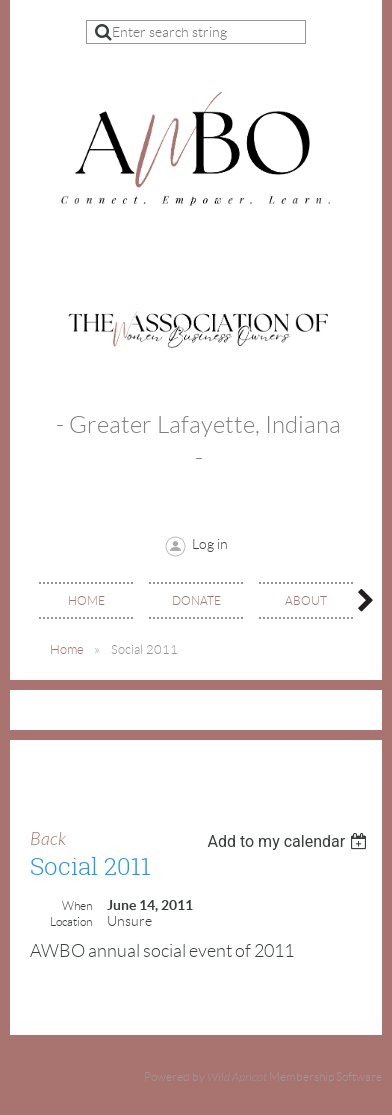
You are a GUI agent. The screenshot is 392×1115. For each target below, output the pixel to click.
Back (48, 839)
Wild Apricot (237, 1077)
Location (71, 921)
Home (67, 649)
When (77, 905)
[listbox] (289, 841)
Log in (210, 544)
